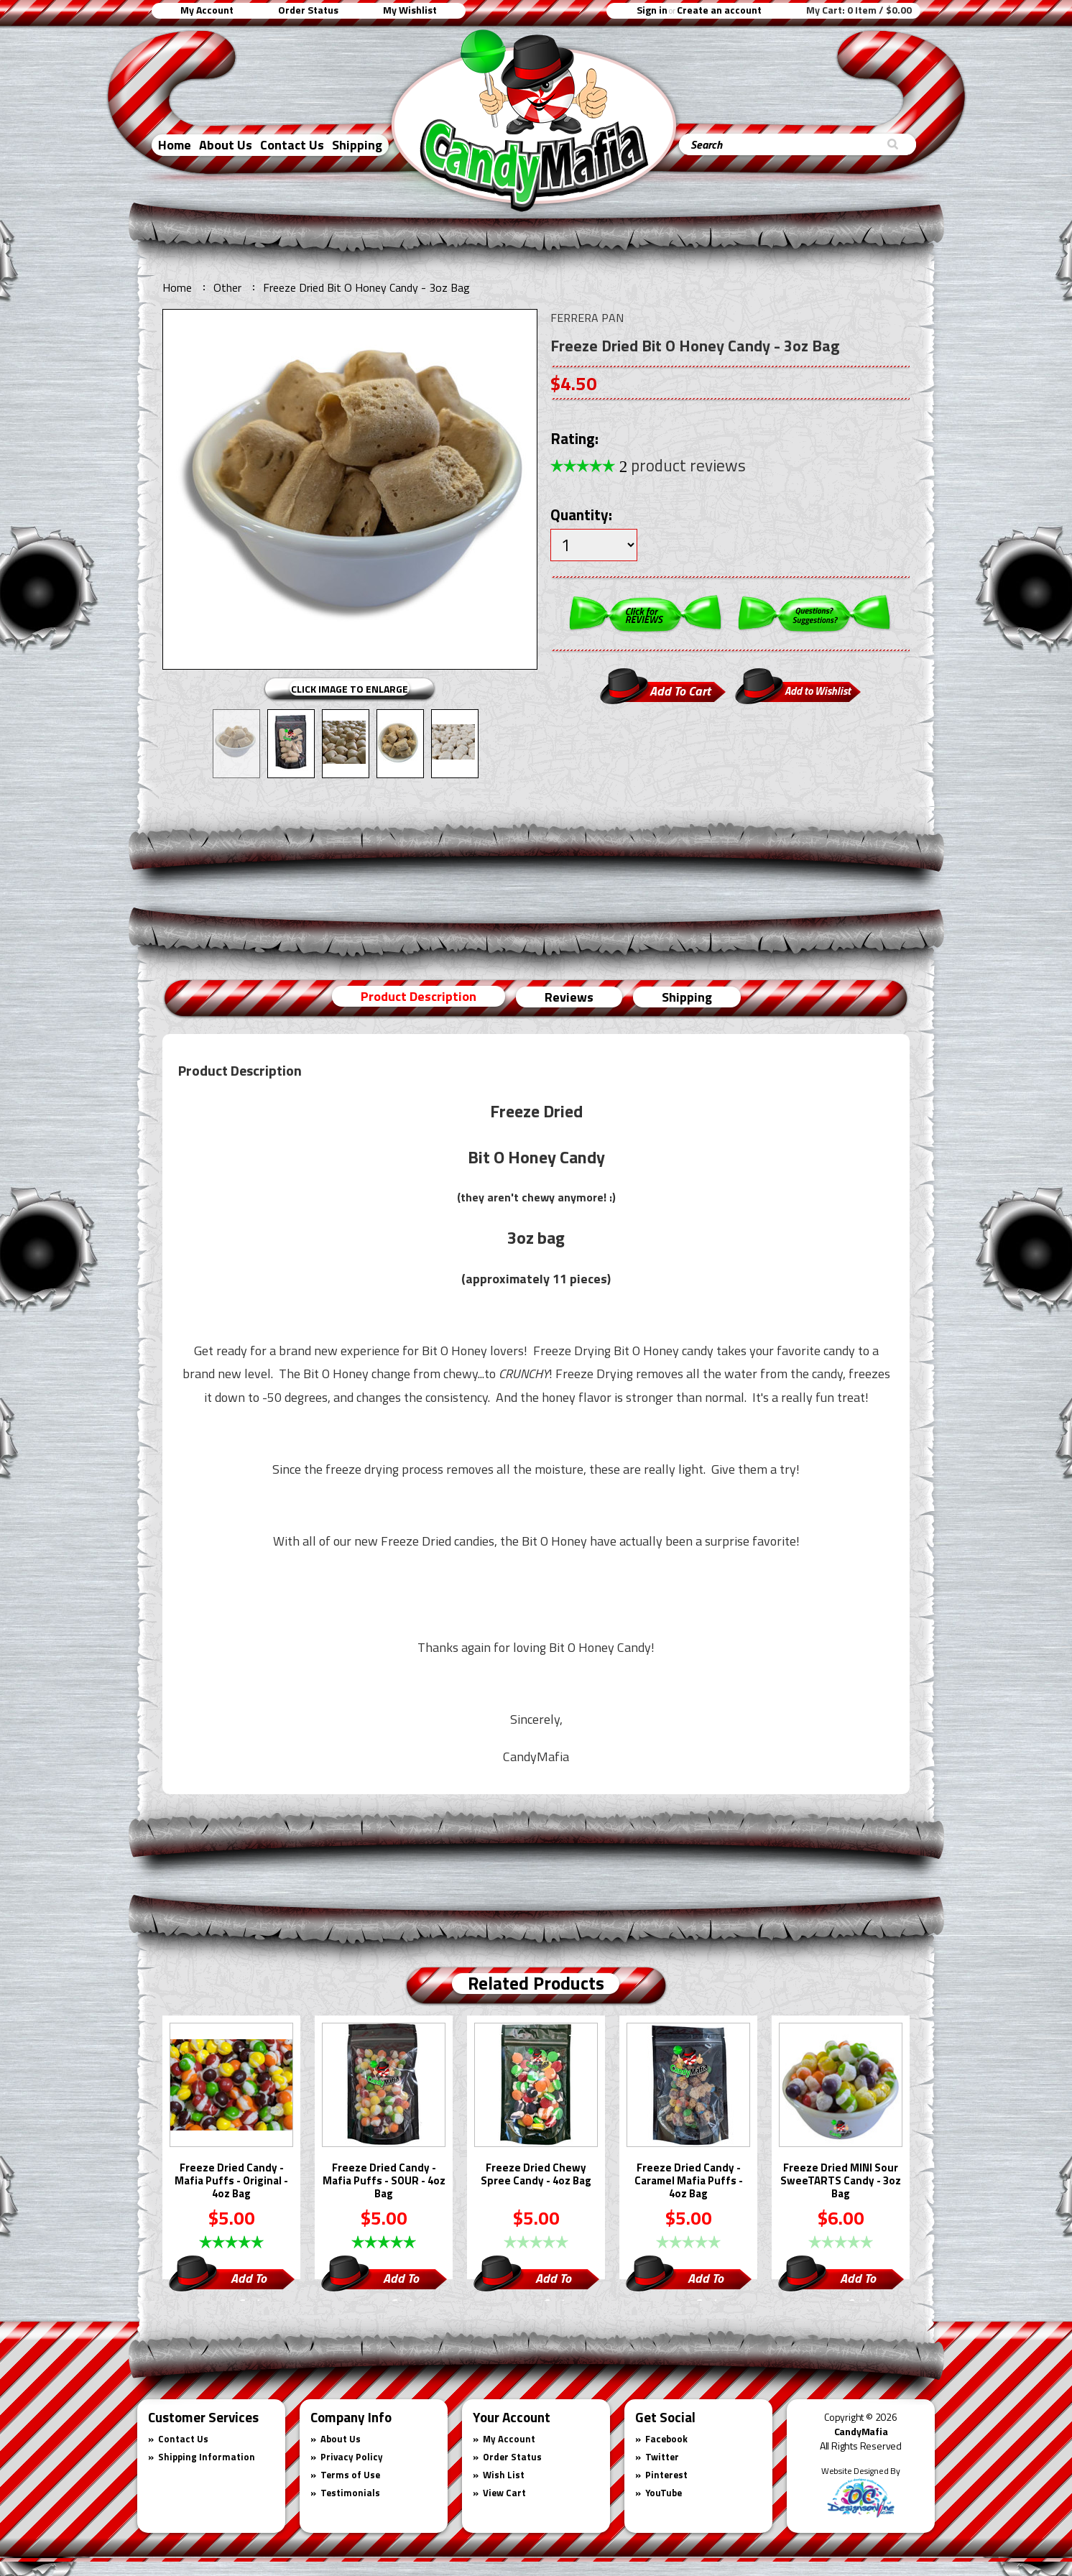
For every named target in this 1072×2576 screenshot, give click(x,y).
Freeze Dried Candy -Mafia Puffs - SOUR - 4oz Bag (384, 2181)
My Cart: (859, 10)
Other (227, 287)
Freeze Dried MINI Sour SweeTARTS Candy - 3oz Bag (840, 2181)
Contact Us (292, 144)
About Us (225, 144)
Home (174, 144)
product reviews (683, 465)
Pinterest (666, 2474)
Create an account (719, 9)
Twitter (662, 2457)
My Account (207, 9)
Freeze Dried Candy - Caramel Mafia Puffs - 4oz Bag (688, 2181)
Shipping (357, 144)
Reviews (569, 997)
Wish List (504, 2474)
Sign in (652, 9)
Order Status (308, 9)
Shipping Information (206, 2457)
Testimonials (350, 2492)
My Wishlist (410, 9)
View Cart (504, 2492)
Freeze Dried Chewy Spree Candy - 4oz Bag (536, 2175)
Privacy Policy (351, 2457)
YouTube (663, 2492)
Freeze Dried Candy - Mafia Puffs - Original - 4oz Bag (231, 2181)
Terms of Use (350, 2474)
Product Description (418, 996)
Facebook (666, 2439)
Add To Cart (249, 2279)
